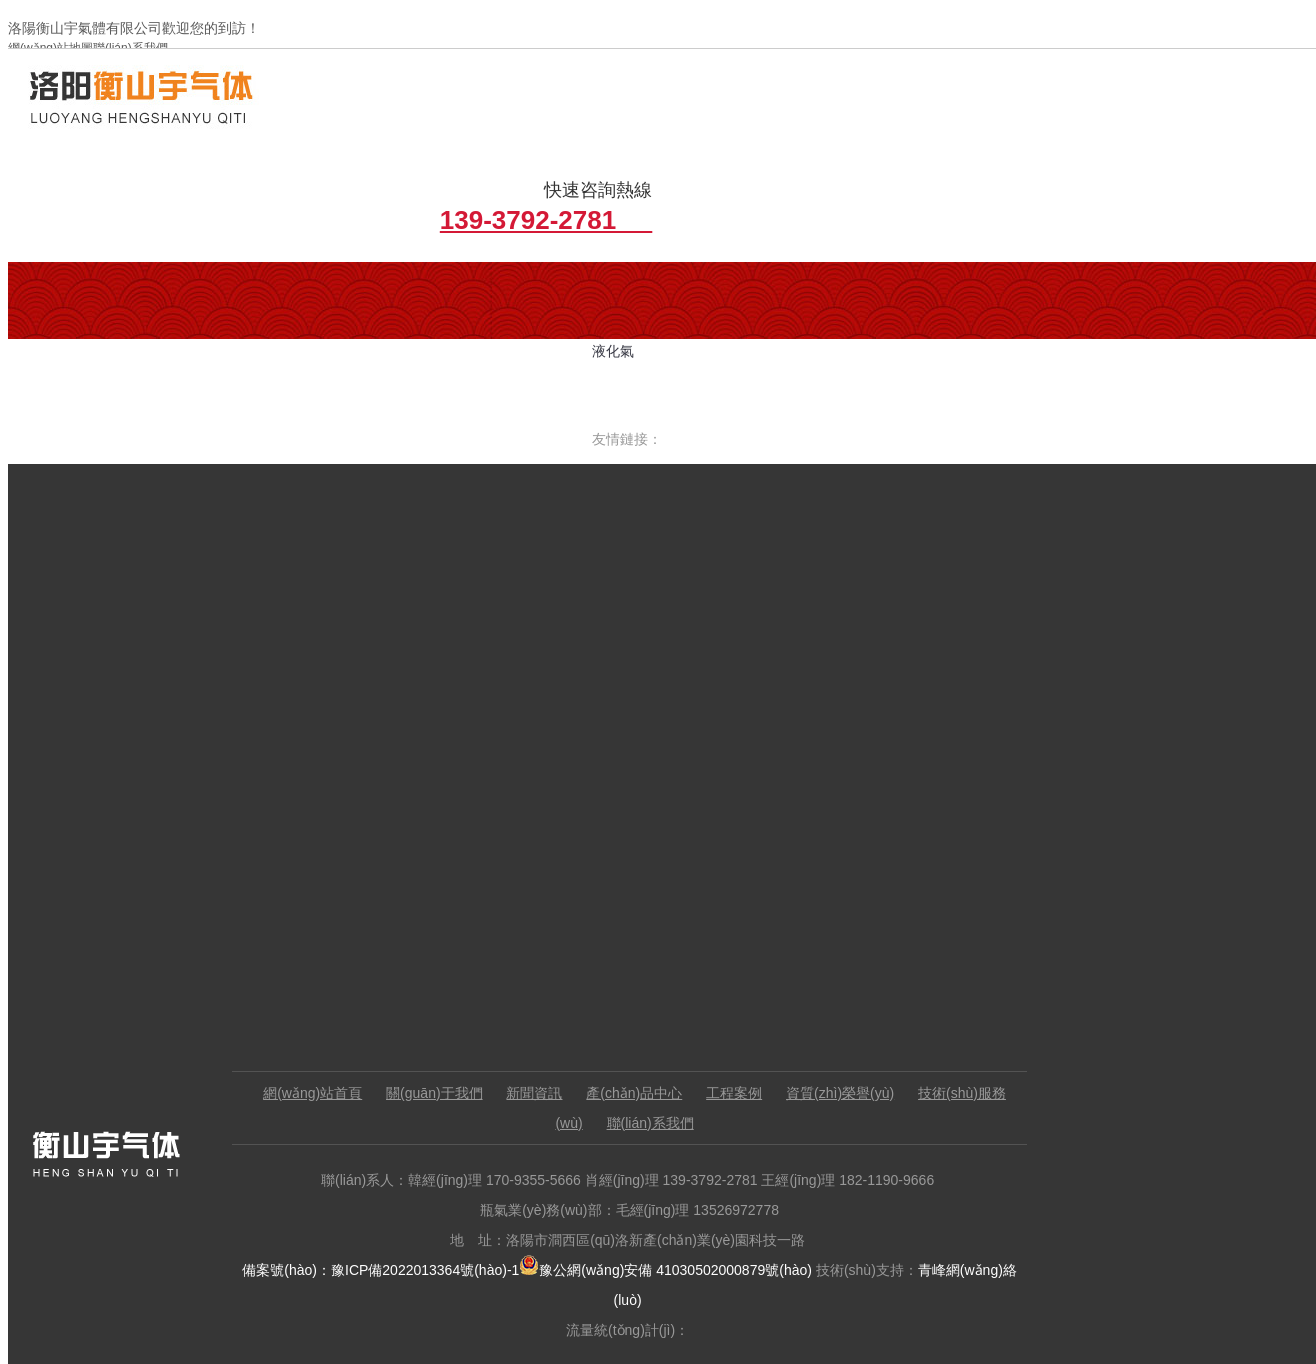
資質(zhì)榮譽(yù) (850, 1000)
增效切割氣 (519, 284)
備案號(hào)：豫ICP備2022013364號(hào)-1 (389, 1177)
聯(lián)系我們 (660, 1030)
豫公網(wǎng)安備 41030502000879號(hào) (674, 1177)
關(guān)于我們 (444, 1000)
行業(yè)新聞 (373, 284)
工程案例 (744, 1000)
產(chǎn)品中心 (645, 1000)
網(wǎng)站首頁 (322, 1000)
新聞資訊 (545, 1000)
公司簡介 (227, 284)
